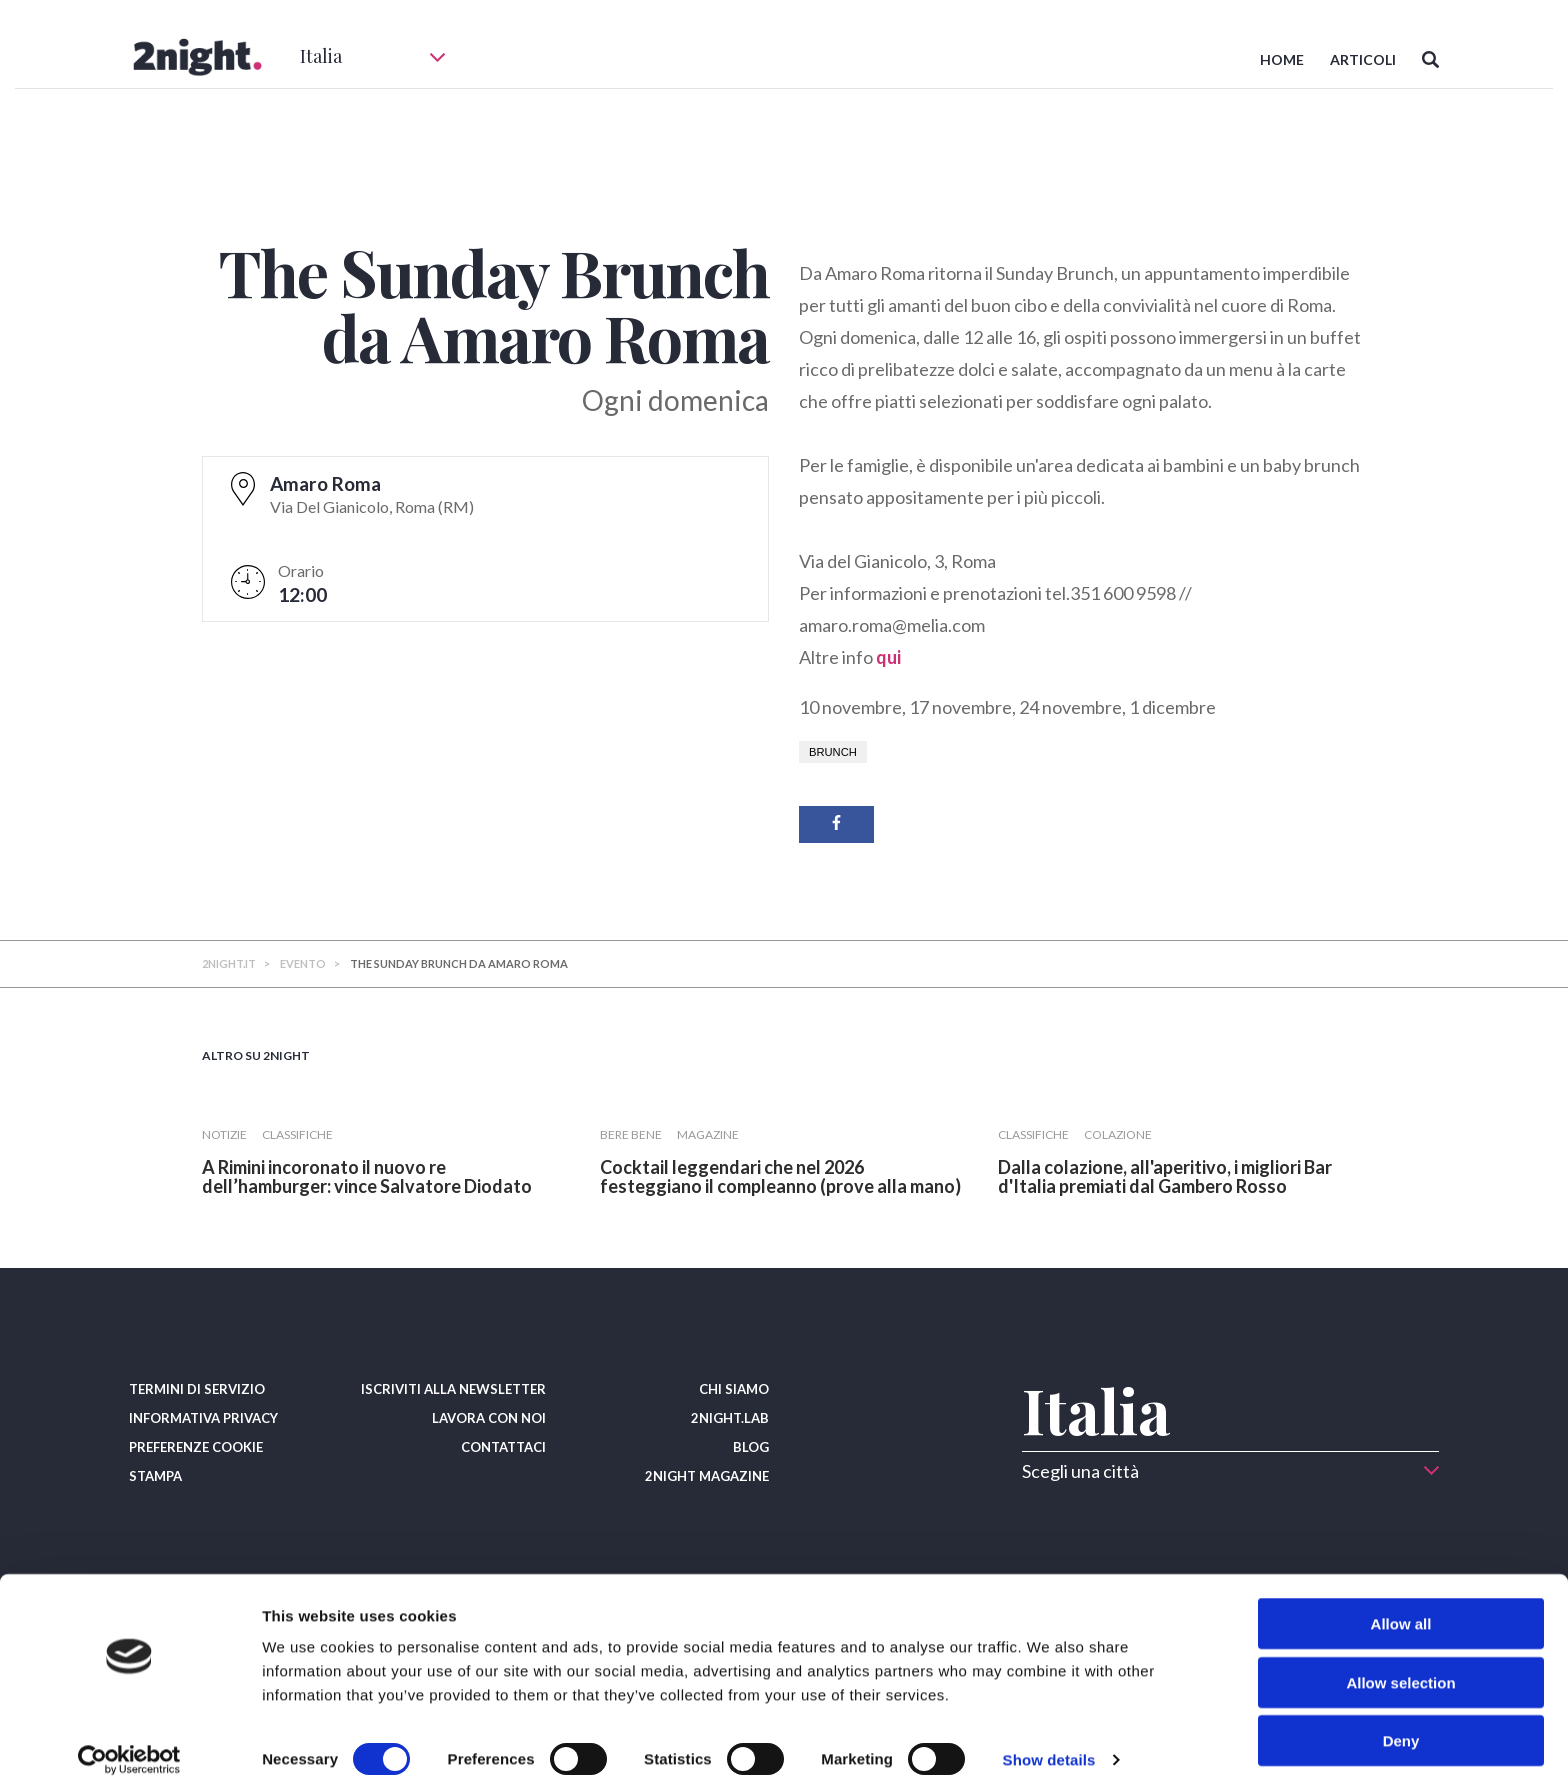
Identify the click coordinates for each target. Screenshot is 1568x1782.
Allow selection (1400, 1665)
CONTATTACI (503, 1447)
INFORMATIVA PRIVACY (203, 1418)
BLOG (751, 1447)
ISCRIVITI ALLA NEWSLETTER (453, 1389)
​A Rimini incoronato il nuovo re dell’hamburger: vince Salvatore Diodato (367, 1176)
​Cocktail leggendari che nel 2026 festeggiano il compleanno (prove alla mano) (780, 1176)
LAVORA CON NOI (489, 1418)
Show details (1049, 1742)
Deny (1401, 1723)
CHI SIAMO (734, 1389)
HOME (1282, 59)
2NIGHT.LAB (730, 1418)
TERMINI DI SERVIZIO (197, 1389)
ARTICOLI (1363, 59)
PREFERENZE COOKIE (196, 1447)
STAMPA (155, 1476)
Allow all (1401, 1606)
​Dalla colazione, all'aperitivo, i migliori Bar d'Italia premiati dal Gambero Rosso (1165, 1176)
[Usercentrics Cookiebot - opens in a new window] (129, 1743)
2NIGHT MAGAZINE (707, 1476)
